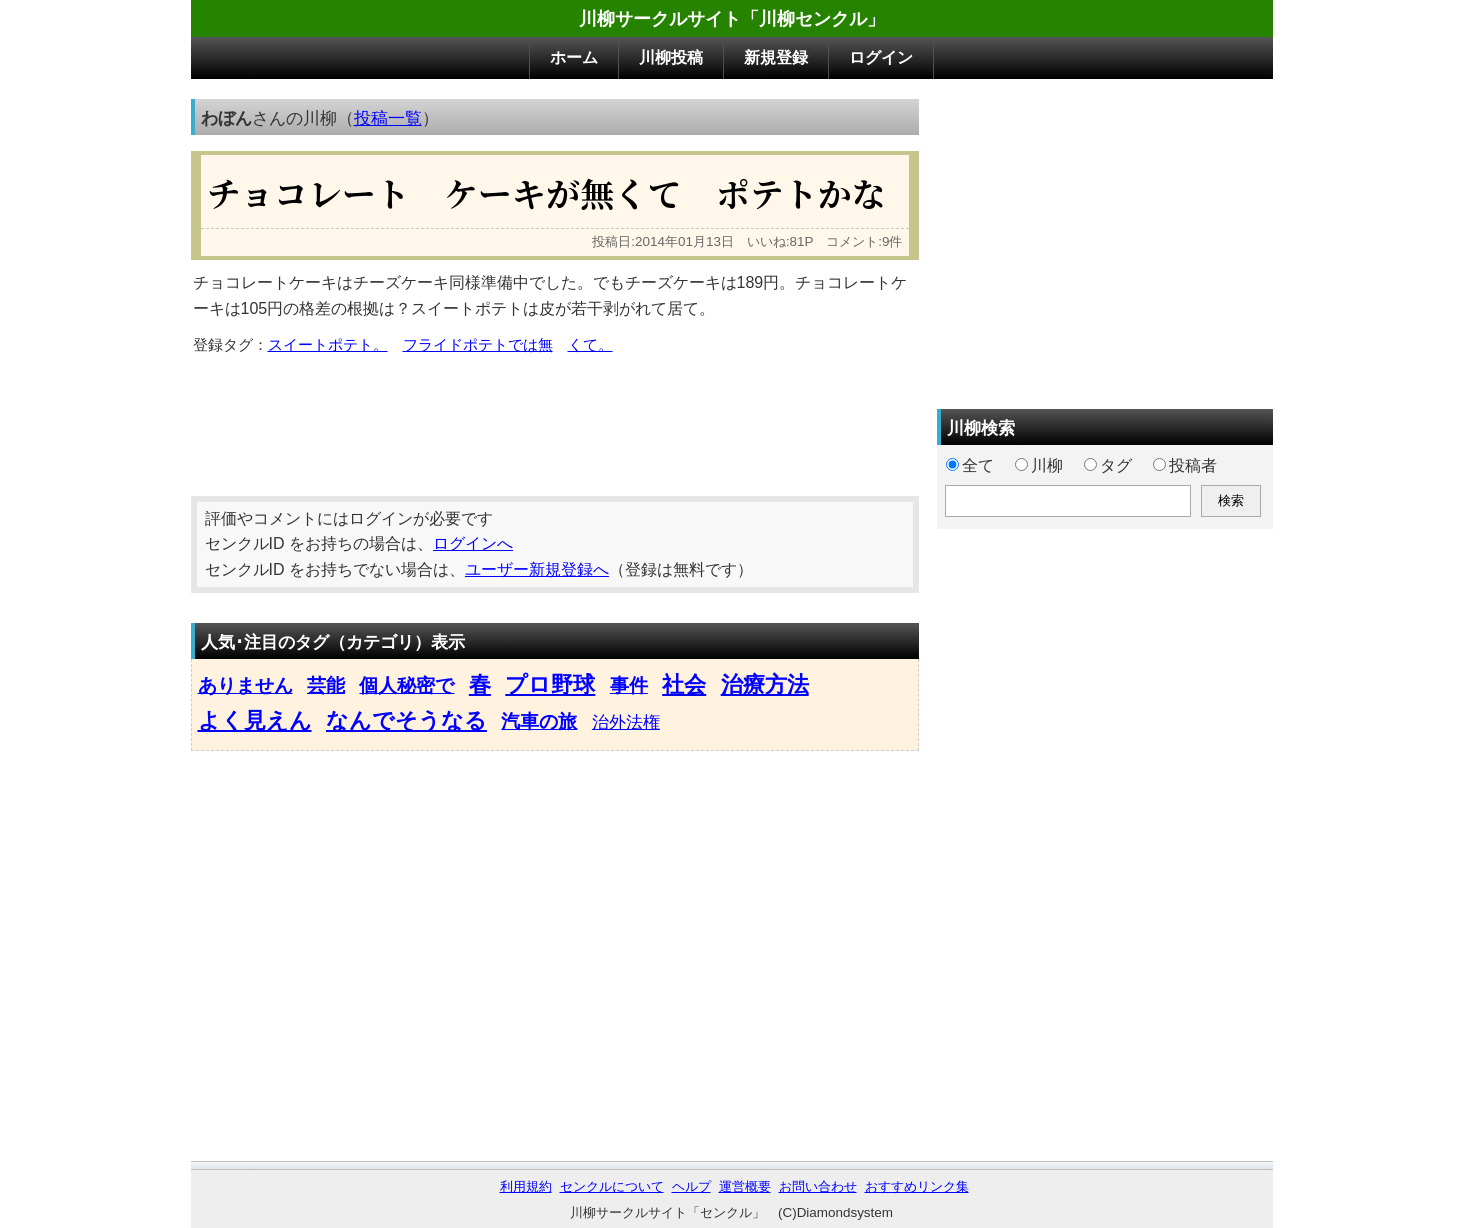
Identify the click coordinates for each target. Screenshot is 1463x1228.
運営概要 (745, 1186)
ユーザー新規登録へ (537, 569)
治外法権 (626, 722)
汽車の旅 (539, 721)
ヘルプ (691, 1186)
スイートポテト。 (328, 345)
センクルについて (612, 1186)
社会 (684, 684)
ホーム (574, 57)
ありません (245, 685)
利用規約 (526, 1186)
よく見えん (255, 720)
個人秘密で (406, 685)
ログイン (881, 57)
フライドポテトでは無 (478, 345)
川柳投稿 (671, 57)
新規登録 (776, 57)
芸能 (326, 685)
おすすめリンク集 (917, 1186)
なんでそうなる (406, 720)
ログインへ (473, 543)
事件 (629, 685)
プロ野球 (550, 684)
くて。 (590, 345)
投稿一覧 (388, 118)
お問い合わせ (818, 1186)
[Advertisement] (555, 419)
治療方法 (765, 684)
